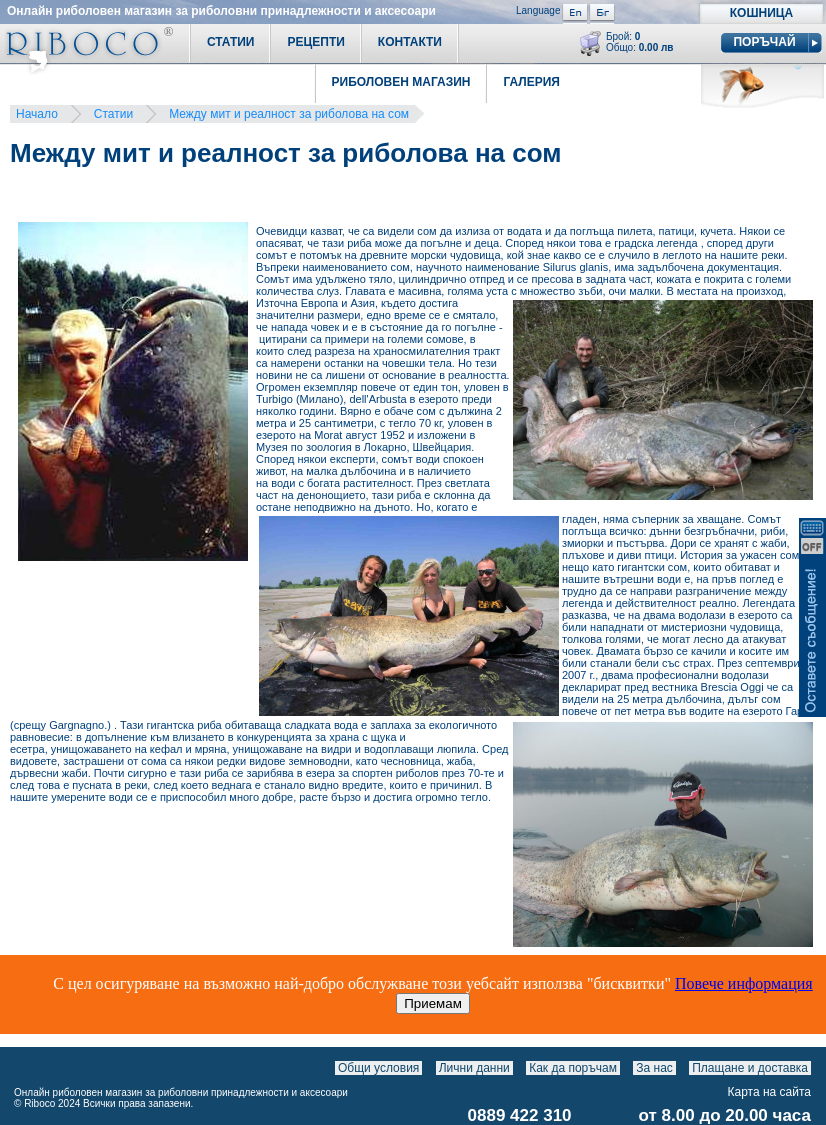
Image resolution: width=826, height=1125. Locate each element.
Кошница (761, 13)
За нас (654, 1068)
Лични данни (474, 1068)
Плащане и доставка (750, 1068)
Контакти (410, 42)
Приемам (433, 1003)
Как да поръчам (573, 1068)
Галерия (531, 82)
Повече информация (744, 983)
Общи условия (378, 1068)
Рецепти (315, 42)
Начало (37, 114)
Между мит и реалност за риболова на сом (289, 114)
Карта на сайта (770, 1092)
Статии (231, 42)
